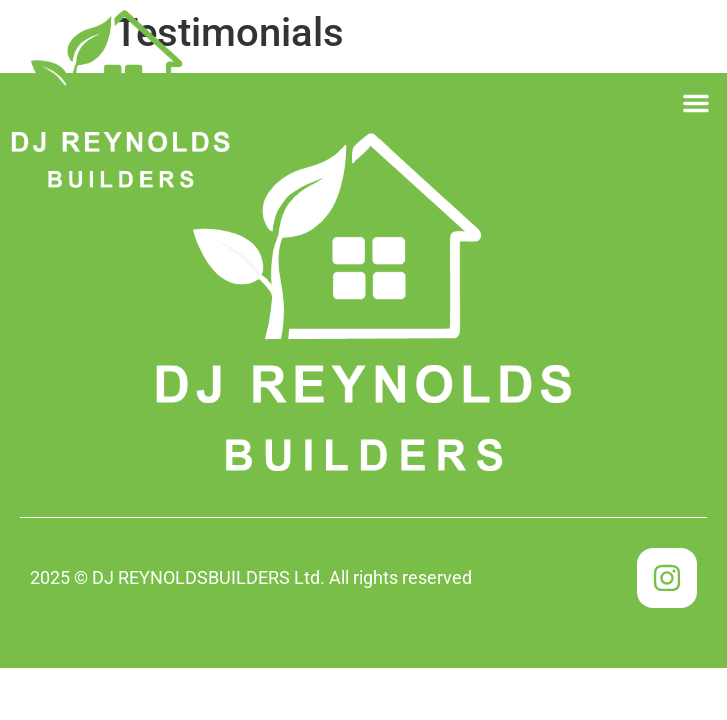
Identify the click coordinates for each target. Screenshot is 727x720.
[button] (696, 103)
